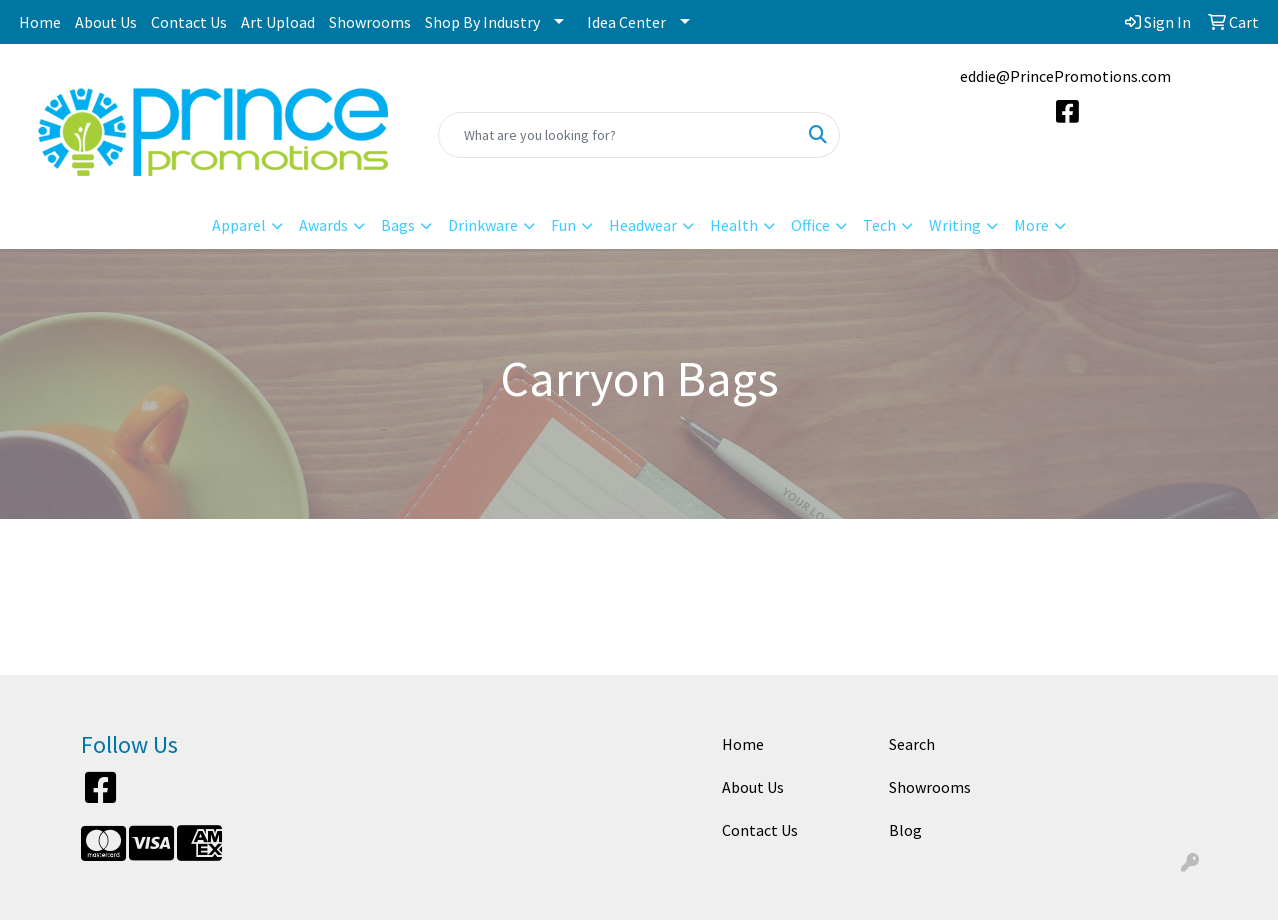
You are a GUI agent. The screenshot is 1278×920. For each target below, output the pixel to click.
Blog (905, 830)
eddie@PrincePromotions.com (1065, 76)
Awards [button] (323, 225)
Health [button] (734, 225)
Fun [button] (563, 225)
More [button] (1031, 225)
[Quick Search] (618, 135)
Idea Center (626, 22)
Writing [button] (955, 225)
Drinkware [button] (483, 225)
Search (912, 744)
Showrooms (370, 22)
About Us (106, 22)
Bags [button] (398, 225)
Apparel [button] (239, 225)
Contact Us (189, 22)
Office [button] (810, 225)
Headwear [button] (643, 225)
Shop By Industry (482, 22)
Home (40, 22)
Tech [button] (879, 225)
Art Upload (278, 22)
